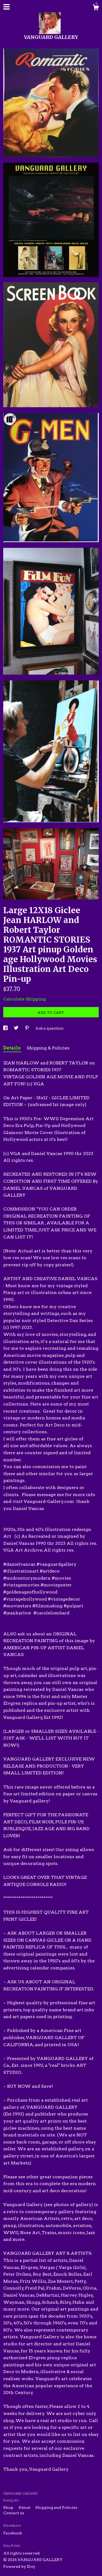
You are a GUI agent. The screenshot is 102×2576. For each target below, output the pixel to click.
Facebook (12, 2533)
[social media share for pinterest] (27, 1028)
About (24, 2507)
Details (12, 1048)
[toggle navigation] (6, 7)
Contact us (13, 2513)
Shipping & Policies (48, 1048)
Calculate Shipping (24, 999)
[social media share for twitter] (16, 1028)
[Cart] (96, 8)
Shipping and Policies (56, 2507)
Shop (8, 2507)
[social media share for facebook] (5, 1028)
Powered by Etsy (19, 2566)
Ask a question (49, 1028)
